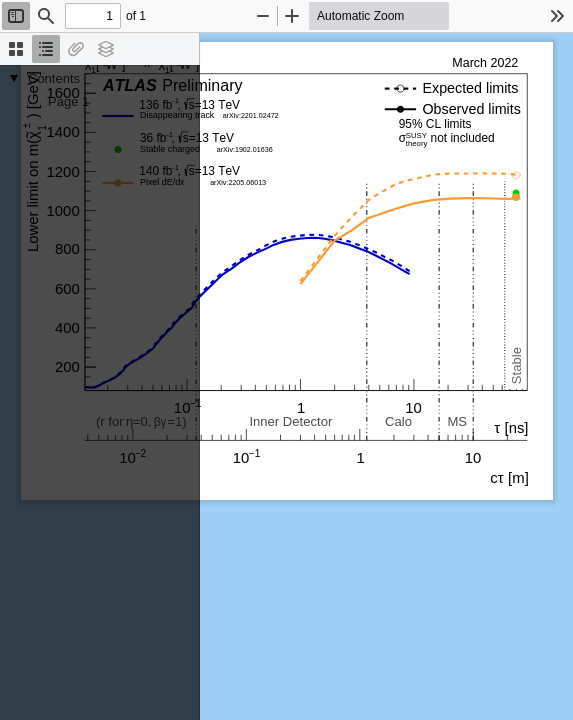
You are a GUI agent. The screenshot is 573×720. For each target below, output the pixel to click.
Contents (54, 78)
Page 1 (68, 101)
